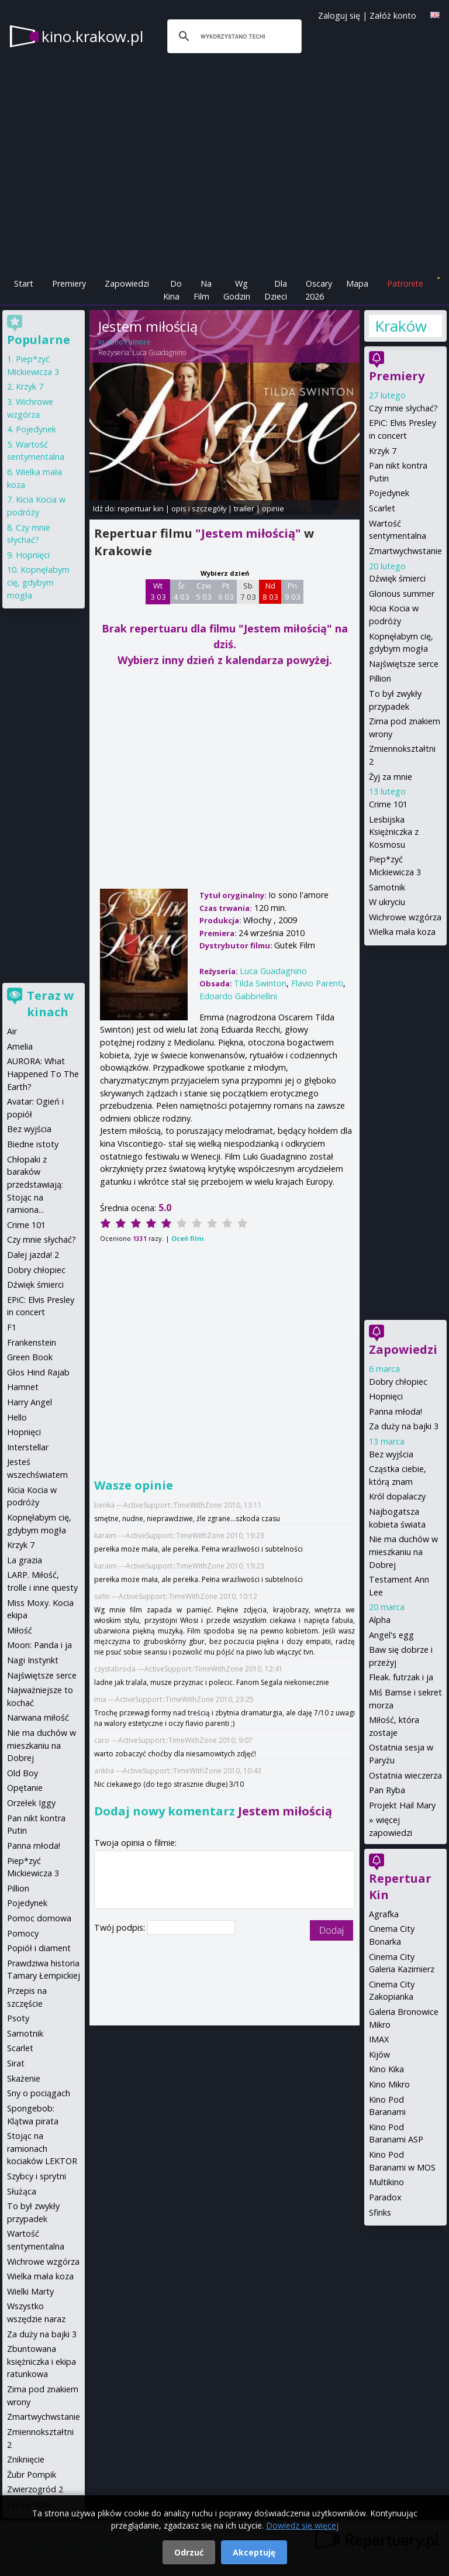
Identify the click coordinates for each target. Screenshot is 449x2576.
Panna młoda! (395, 1411)
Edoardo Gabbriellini (238, 996)
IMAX (379, 2039)
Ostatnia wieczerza (405, 1775)
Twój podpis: (120, 1927)
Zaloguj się (339, 15)
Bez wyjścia (391, 1454)
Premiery (69, 283)
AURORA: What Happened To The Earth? (43, 1073)
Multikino (386, 2182)
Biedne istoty (32, 1144)
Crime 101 (388, 804)
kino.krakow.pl (92, 36)
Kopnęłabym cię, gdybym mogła (38, 582)
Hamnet (23, 1386)
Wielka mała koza (402, 931)
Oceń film (187, 1238)
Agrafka (384, 1914)
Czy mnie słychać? (403, 408)
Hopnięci (386, 1396)
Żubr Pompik (31, 2474)
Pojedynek (389, 492)
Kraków (401, 325)
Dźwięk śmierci (397, 578)
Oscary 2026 (319, 290)
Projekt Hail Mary (402, 1805)
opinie (273, 508)
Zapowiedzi (127, 283)
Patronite (405, 283)
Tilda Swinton (260, 983)
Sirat (16, 2063)
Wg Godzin (236, 290)
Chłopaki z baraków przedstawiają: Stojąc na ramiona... (35, 1184)
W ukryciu (387, 901)
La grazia (24, 1560)
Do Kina (172, 290)
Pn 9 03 (293, 591)
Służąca (21, 2191)
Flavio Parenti (317, 983)
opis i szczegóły (198, 508)
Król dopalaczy (397, 1496)
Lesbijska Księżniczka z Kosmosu (394, 832)
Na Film (203, 290)
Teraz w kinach (50, 1004)
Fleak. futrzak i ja (401, 1677)
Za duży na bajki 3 (403, 1426)
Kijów (379, 2054)
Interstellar (28, 1447)
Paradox (385, 2197)
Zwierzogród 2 (35, 2489)
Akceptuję (254, 2552)
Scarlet (382, 508)
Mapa (357, 283)
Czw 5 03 (204, 591)
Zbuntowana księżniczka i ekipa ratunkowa (41, 2361)
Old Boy (22, 1773)
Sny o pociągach (38, 2093)
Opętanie (25, 1787)
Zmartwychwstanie (405, 550)
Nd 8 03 (270, 591)
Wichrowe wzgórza (405, 917)
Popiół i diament (39, 1948)
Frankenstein (31, 1342)
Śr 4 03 (181, 591)
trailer (244, 508)
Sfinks (380, 2212)
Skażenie (23, 2078)
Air (12, 1031)
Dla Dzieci (275, 290)
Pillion (380, 678)
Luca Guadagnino (159, 352)
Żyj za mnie (390, 776)
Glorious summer (401, 593)
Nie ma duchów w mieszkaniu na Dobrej (403, 1551)
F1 (11, 1327)
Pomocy (23, 1933)
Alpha (380, 1619)
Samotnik (387, 887)
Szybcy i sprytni (36, 2176)
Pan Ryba (387, 1790)
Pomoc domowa (39, 1918)
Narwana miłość (38, 1717)
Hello (17, 1417)
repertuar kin (141, 508)
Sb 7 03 (248, 591)
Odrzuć (188, 2552)
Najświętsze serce (403, 663)
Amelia (20, 1046)
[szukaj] (233, 36)
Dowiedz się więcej (302, 2525)
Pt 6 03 (226, 591)
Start (23, 283)
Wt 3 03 (158, 591)
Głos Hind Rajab (38, 1372)
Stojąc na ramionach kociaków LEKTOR (42, 2148)
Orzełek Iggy (31, 1802)
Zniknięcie (25, 2459)
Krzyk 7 (382, 450)
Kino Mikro (389, 2084)
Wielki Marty (30, 2291)
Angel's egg (391, 1634)
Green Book (30, 1357)
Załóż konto (392, 15)
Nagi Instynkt (32, 1660)
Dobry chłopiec (398, 1381)
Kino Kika (386, 2069)
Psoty (18, 2018)
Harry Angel (29, 1402)
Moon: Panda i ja (39, 1644)
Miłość (19, 1630)
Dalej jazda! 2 (33, 1254)
